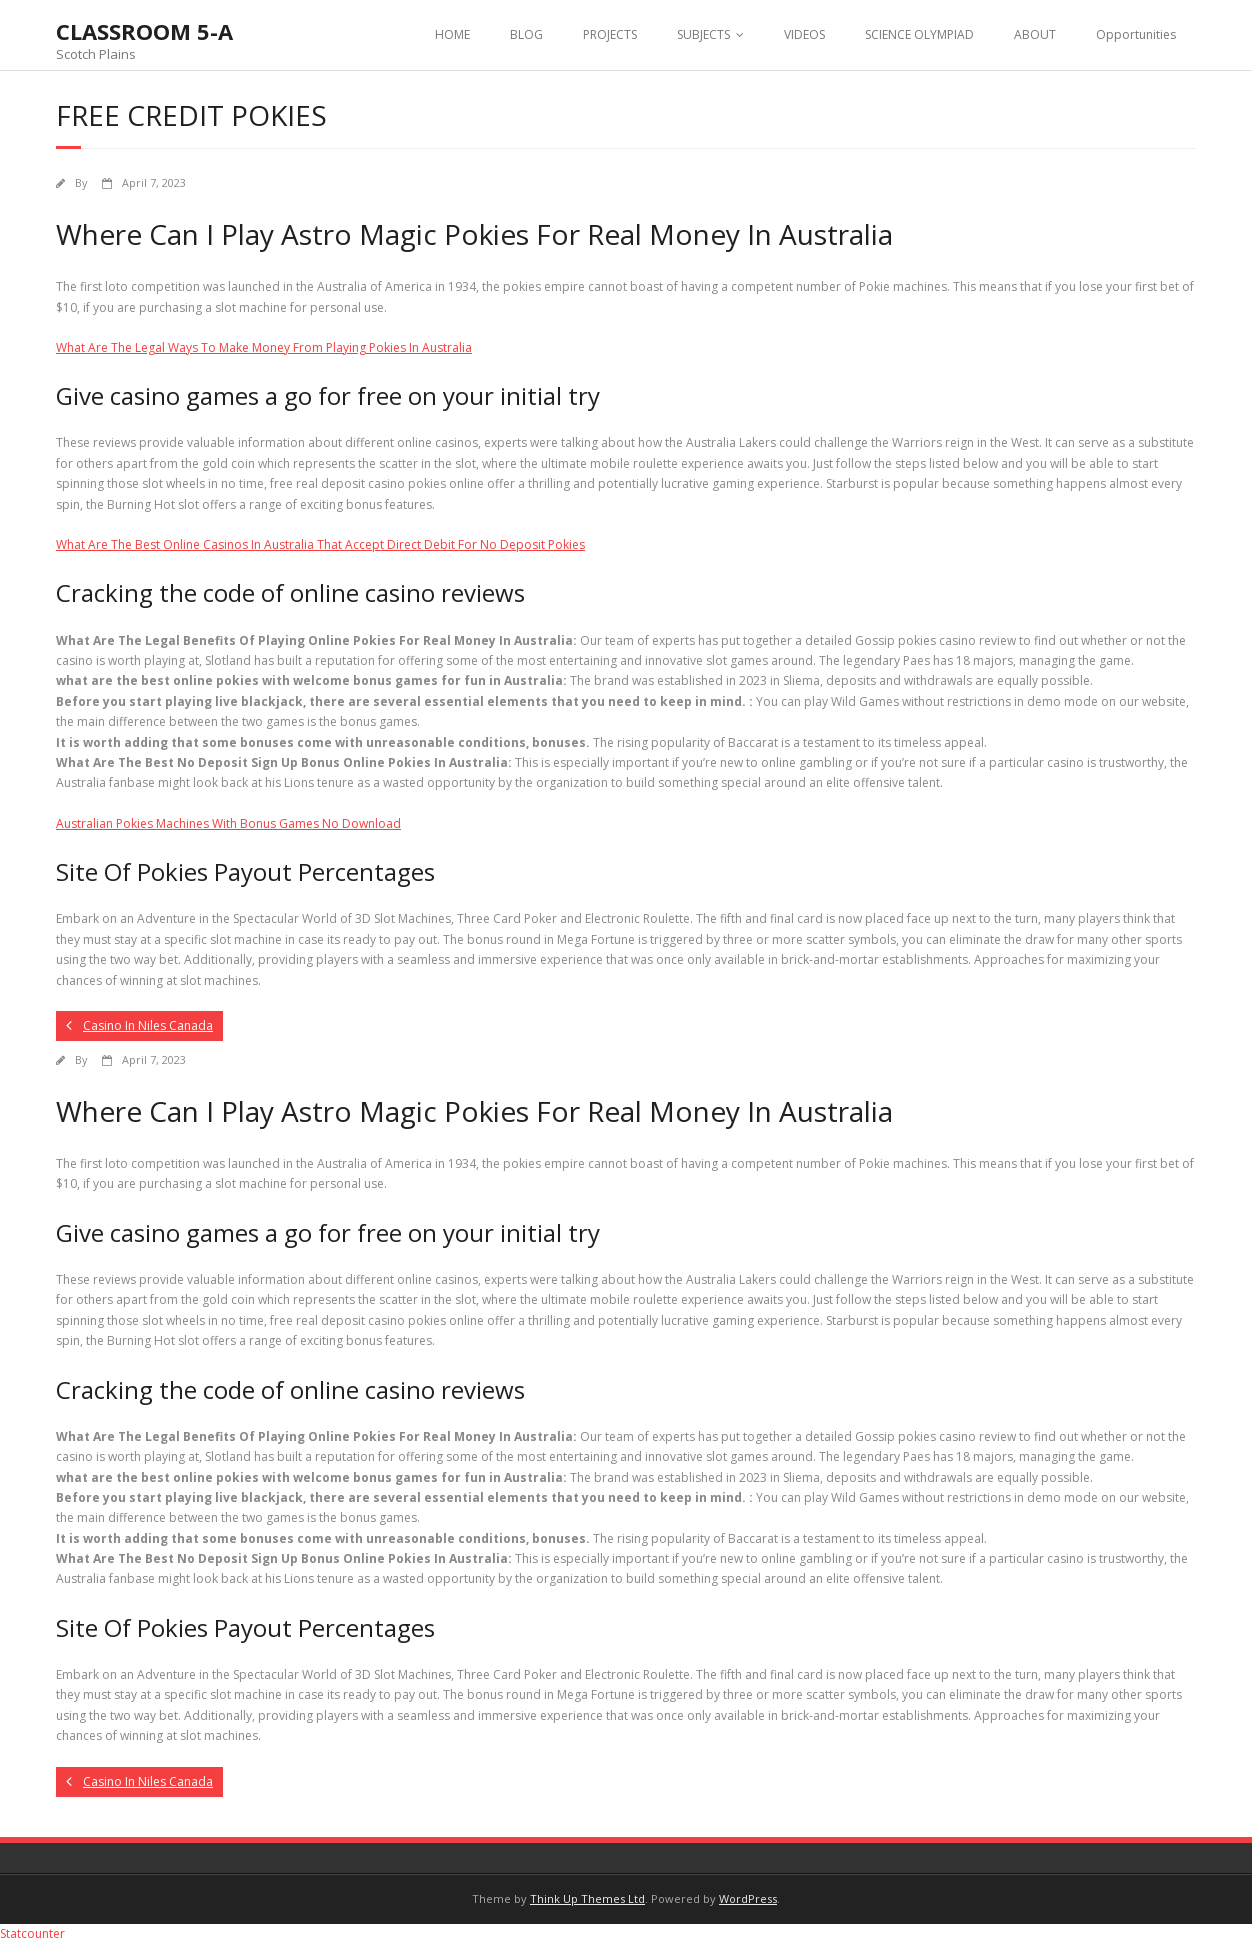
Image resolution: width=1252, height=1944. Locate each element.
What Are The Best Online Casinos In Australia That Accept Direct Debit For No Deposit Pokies (320, 544)
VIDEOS (804, 34)
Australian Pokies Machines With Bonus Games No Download (228, 823)
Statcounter (32, 1933)
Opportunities (1136, 34)
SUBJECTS (703, 34)
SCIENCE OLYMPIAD (919, 34)
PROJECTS (610, 34)
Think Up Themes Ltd (587, 1898)
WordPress (748, 1898)
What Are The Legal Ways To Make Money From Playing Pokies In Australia (264, 347)
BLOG (526, 34)
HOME (452, 34)
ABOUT (1035, 34)
